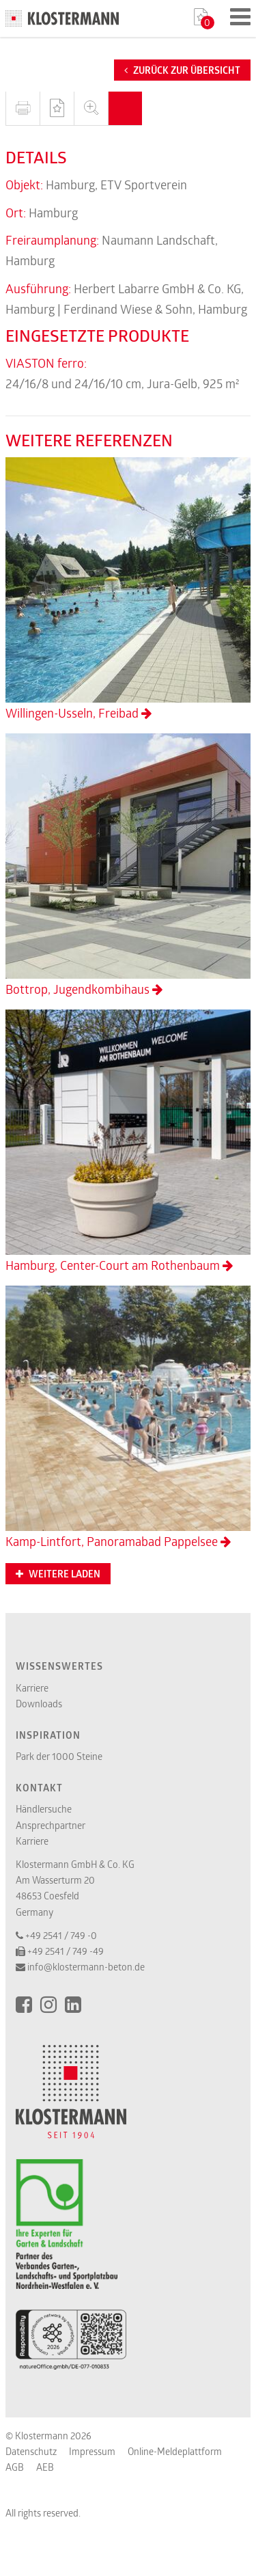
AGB (14, 2466)
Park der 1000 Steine (59, 1756)
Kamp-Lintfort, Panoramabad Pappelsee (128, 1417)
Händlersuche (44, 1808)
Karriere (32, 1687)
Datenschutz (31, 2451)
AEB (45, 2466)
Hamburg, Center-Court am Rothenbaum (128, 1141)
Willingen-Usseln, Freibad (128, 589)
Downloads (39, 1703)
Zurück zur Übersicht (182, 70)
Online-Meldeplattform (175, 2451)
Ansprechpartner (50, 1825)
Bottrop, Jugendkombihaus (128, 865)
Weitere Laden (58, 1574)
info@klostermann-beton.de (86, 1966)
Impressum (92, 2451)
